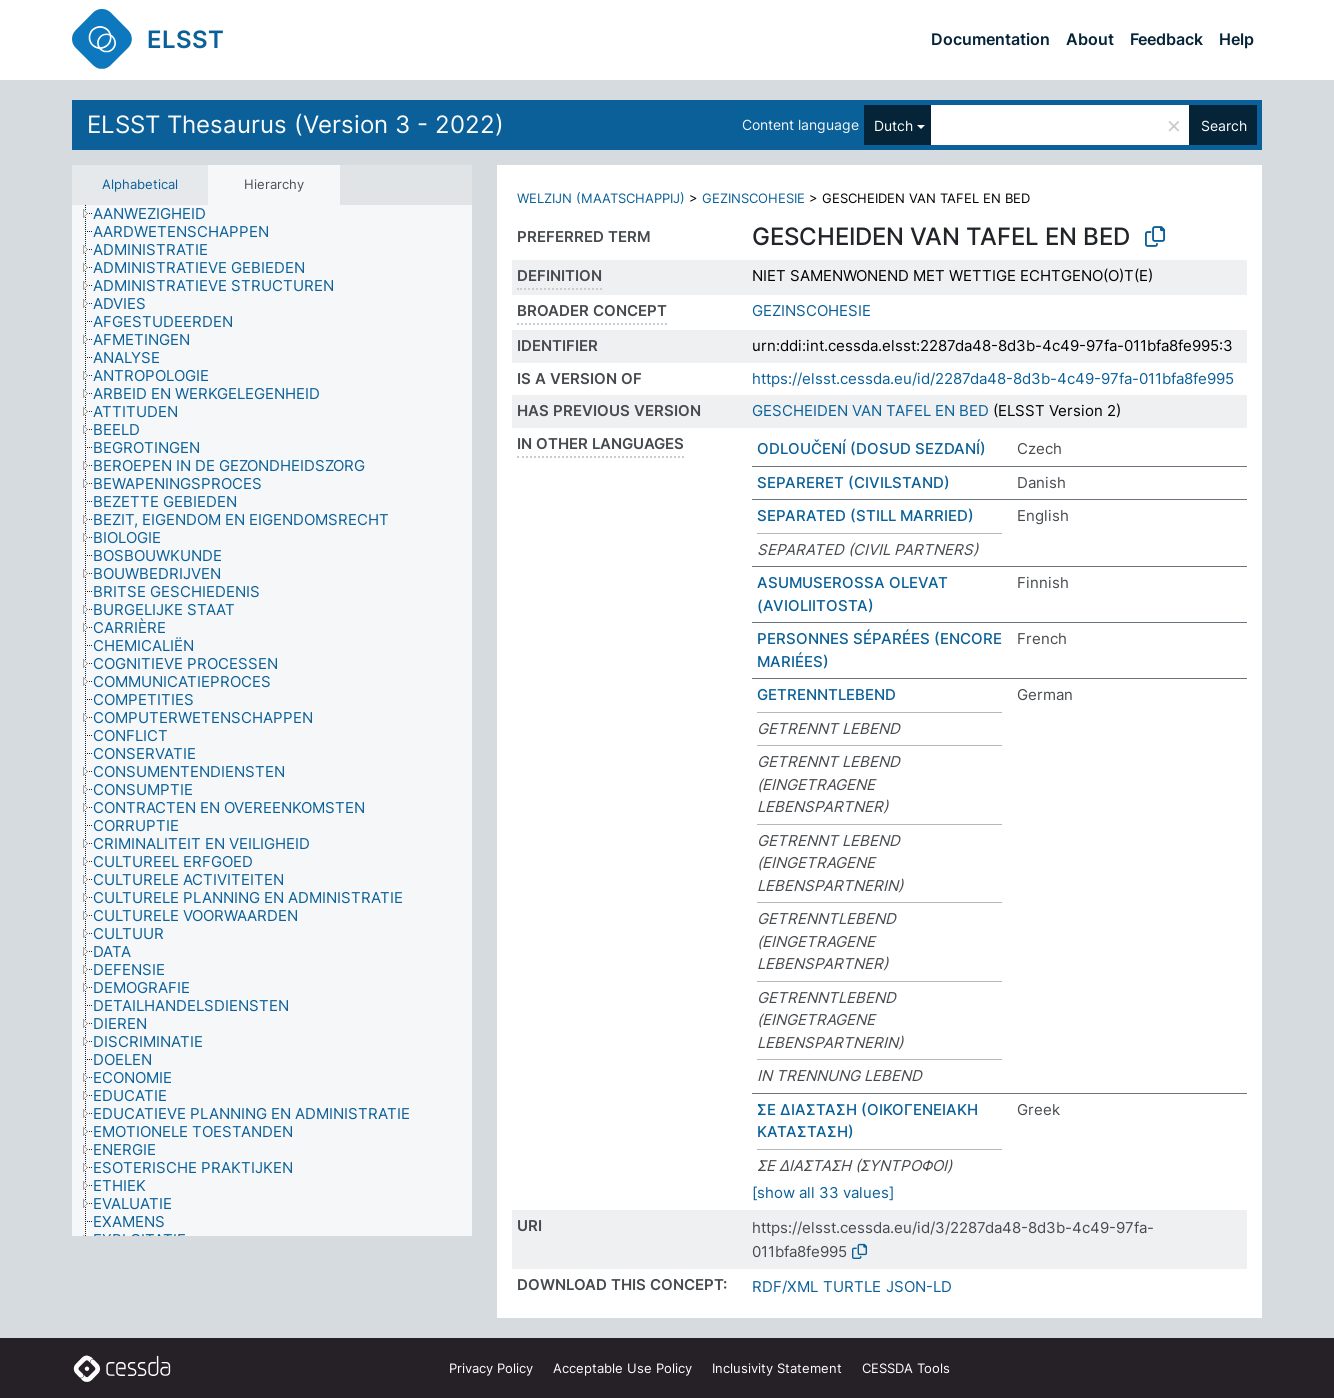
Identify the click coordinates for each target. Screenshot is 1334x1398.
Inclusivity (777, 1368)
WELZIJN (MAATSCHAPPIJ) (601, 198)
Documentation (990, 39)
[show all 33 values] (823, 1192)
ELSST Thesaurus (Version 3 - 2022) (295, 124)
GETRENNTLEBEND (826, 694)
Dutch (893, 125)
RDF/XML (785, 1286)
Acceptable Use (622, 1368)
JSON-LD (919, 1286)
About (1090, 39)
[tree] (272, 721)
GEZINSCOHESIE (753, 198)
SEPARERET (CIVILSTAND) (853, 482)
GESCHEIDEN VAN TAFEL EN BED (870, 410)
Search (1224, 125)
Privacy (491, 1368)
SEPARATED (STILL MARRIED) (865, 515)
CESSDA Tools (906, 1368)
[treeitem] (158, 214)
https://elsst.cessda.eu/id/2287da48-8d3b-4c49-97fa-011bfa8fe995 (993, 378)
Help (1236, 39)
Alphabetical (140, 184)
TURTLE (852, 1286)
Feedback (1166, 39)
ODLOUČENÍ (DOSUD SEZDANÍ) (871, 448)
